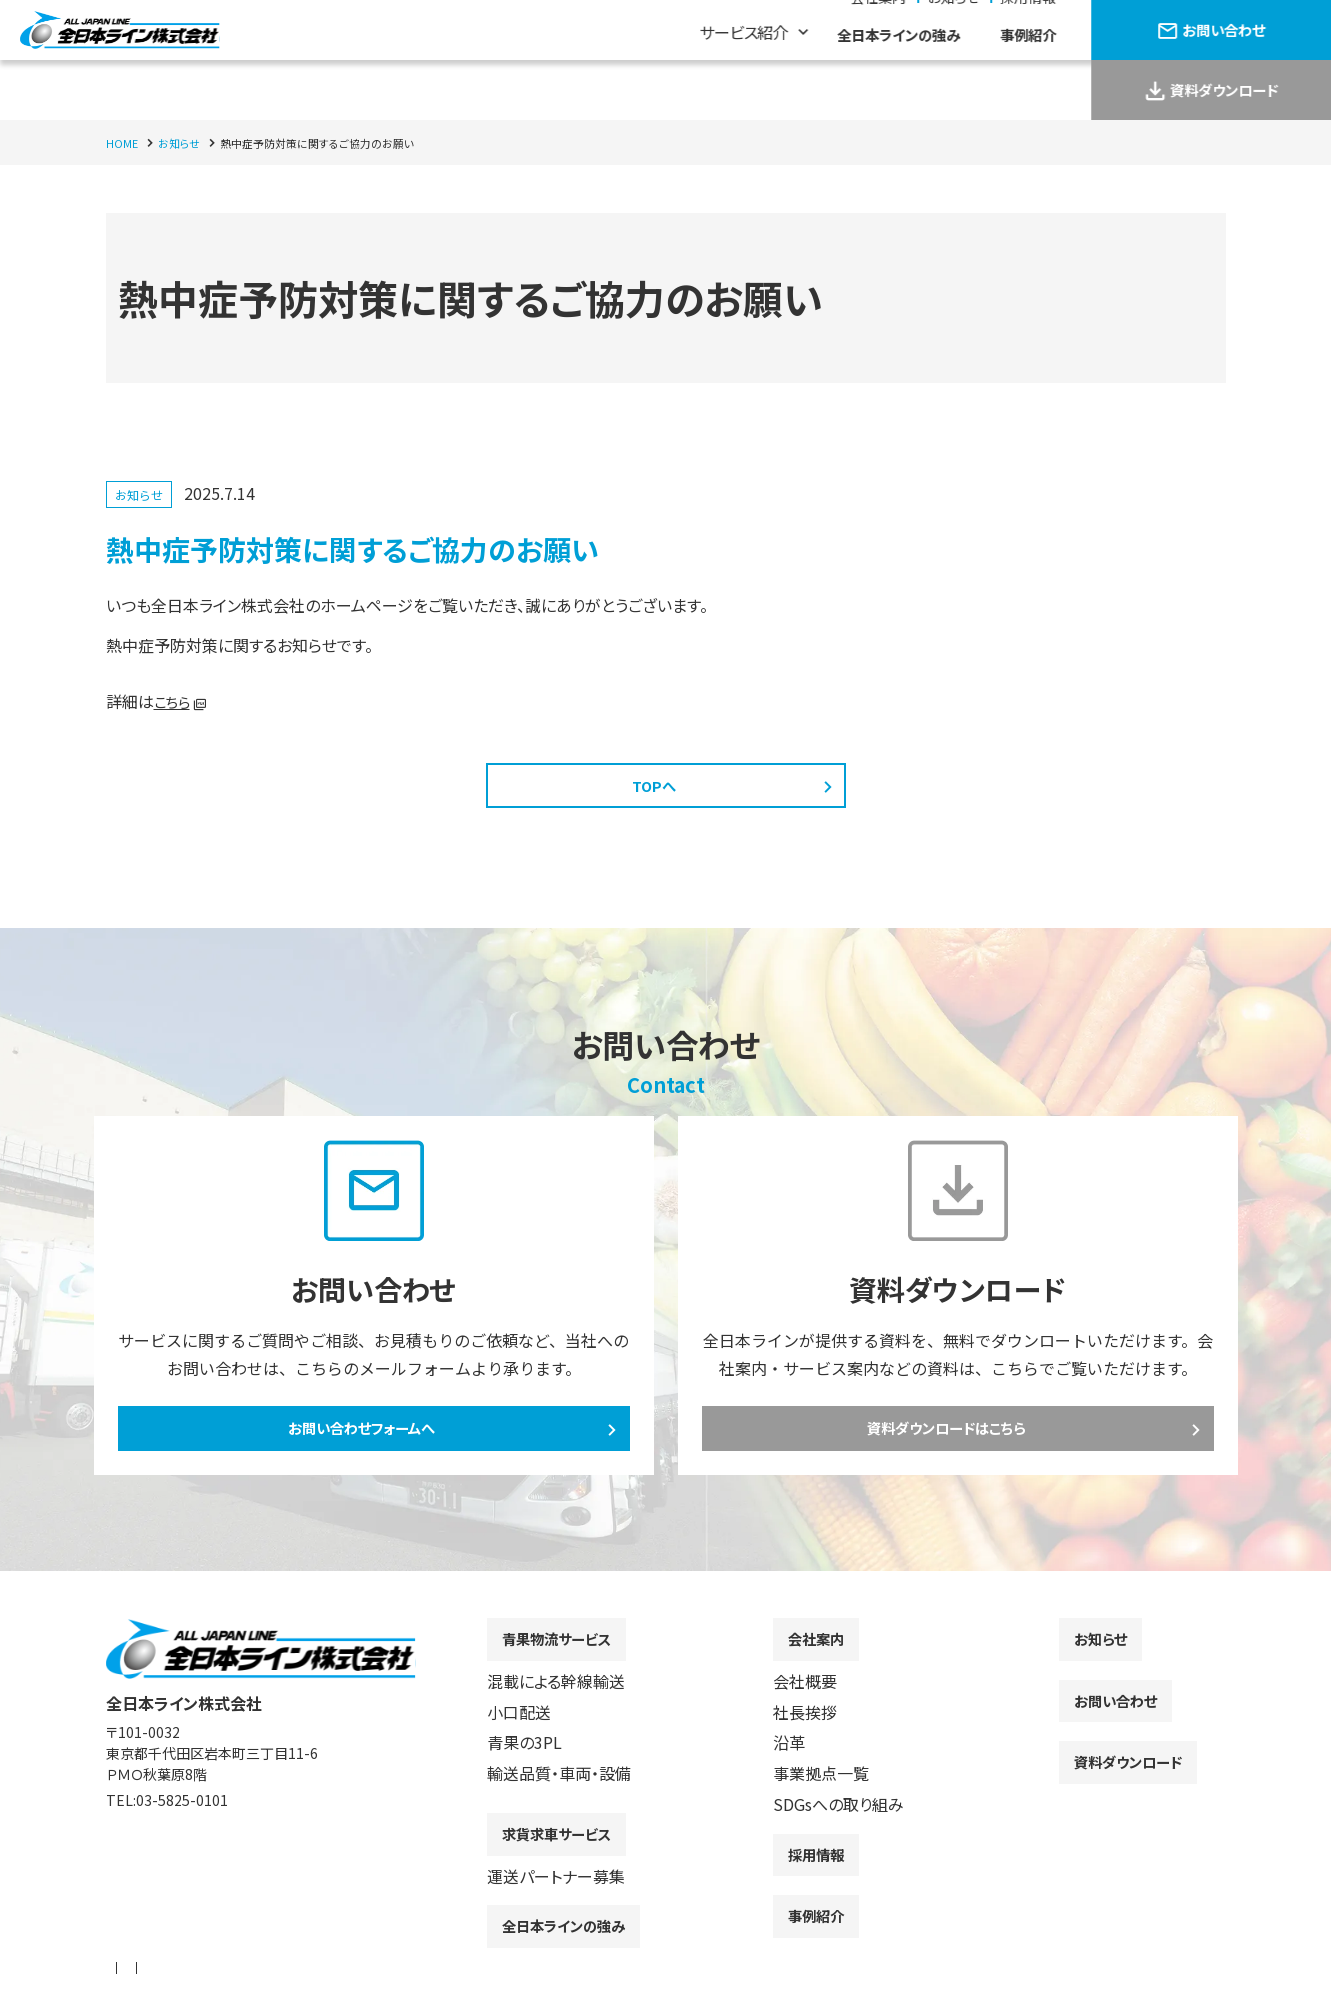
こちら (175, 701)
